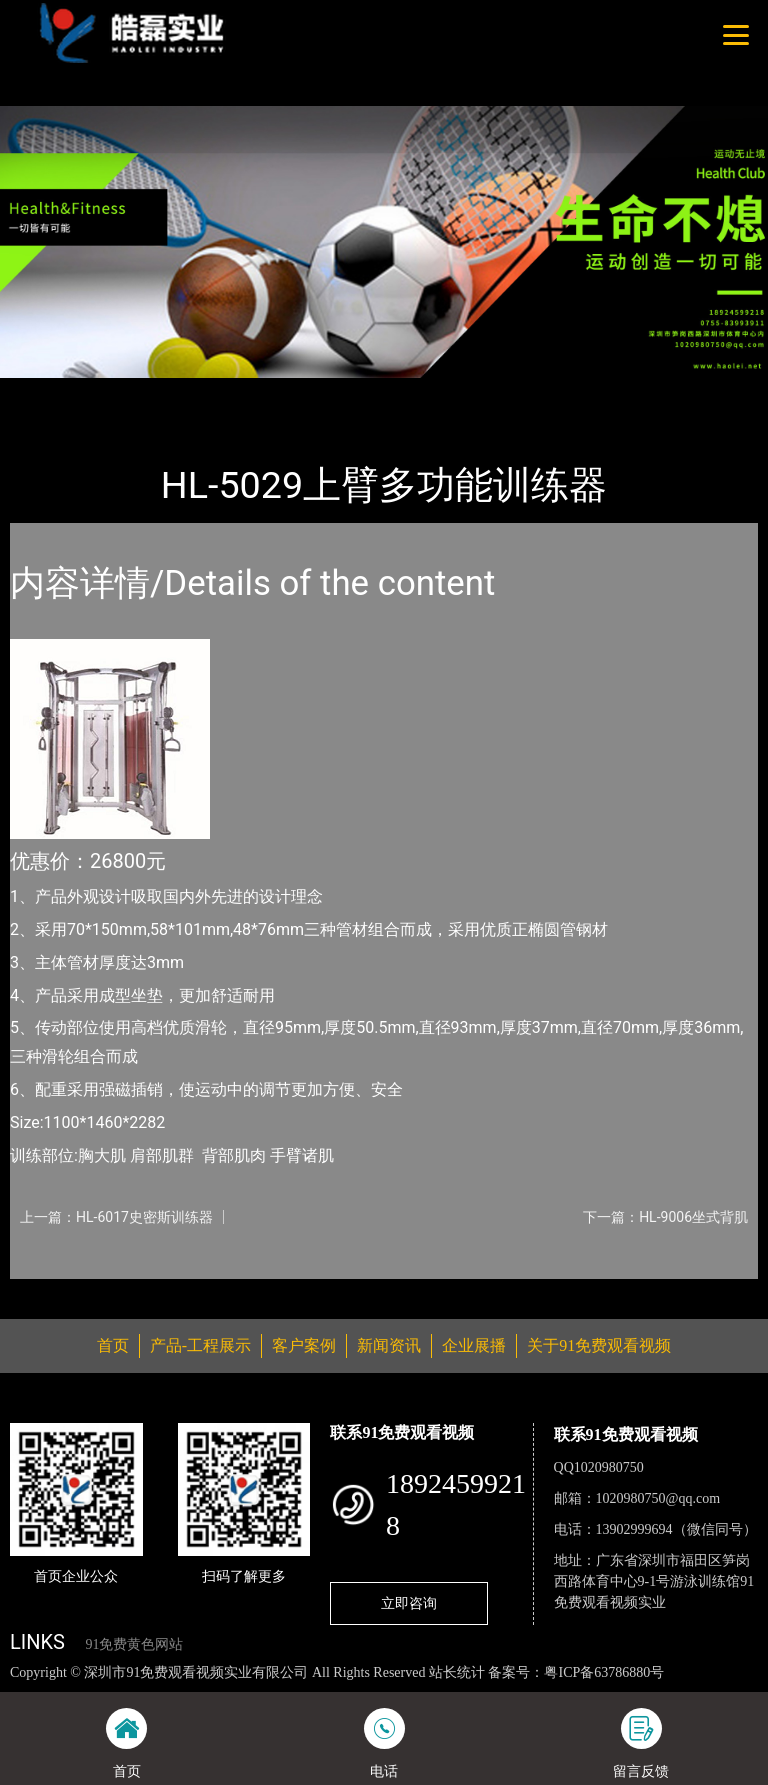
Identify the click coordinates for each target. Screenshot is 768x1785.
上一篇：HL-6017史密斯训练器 (116, 1217)
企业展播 (474, 1345)
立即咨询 (409, 1603)
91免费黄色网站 (134, 1644)
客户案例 (304, 1345)
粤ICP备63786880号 (604, 1672)
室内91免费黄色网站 (268, 391)
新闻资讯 (389, 1345)
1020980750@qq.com (658, 1498)
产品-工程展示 (130, 391)
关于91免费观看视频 (599, 1345)
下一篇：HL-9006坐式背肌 (665, 1217)
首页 (45, 391)
